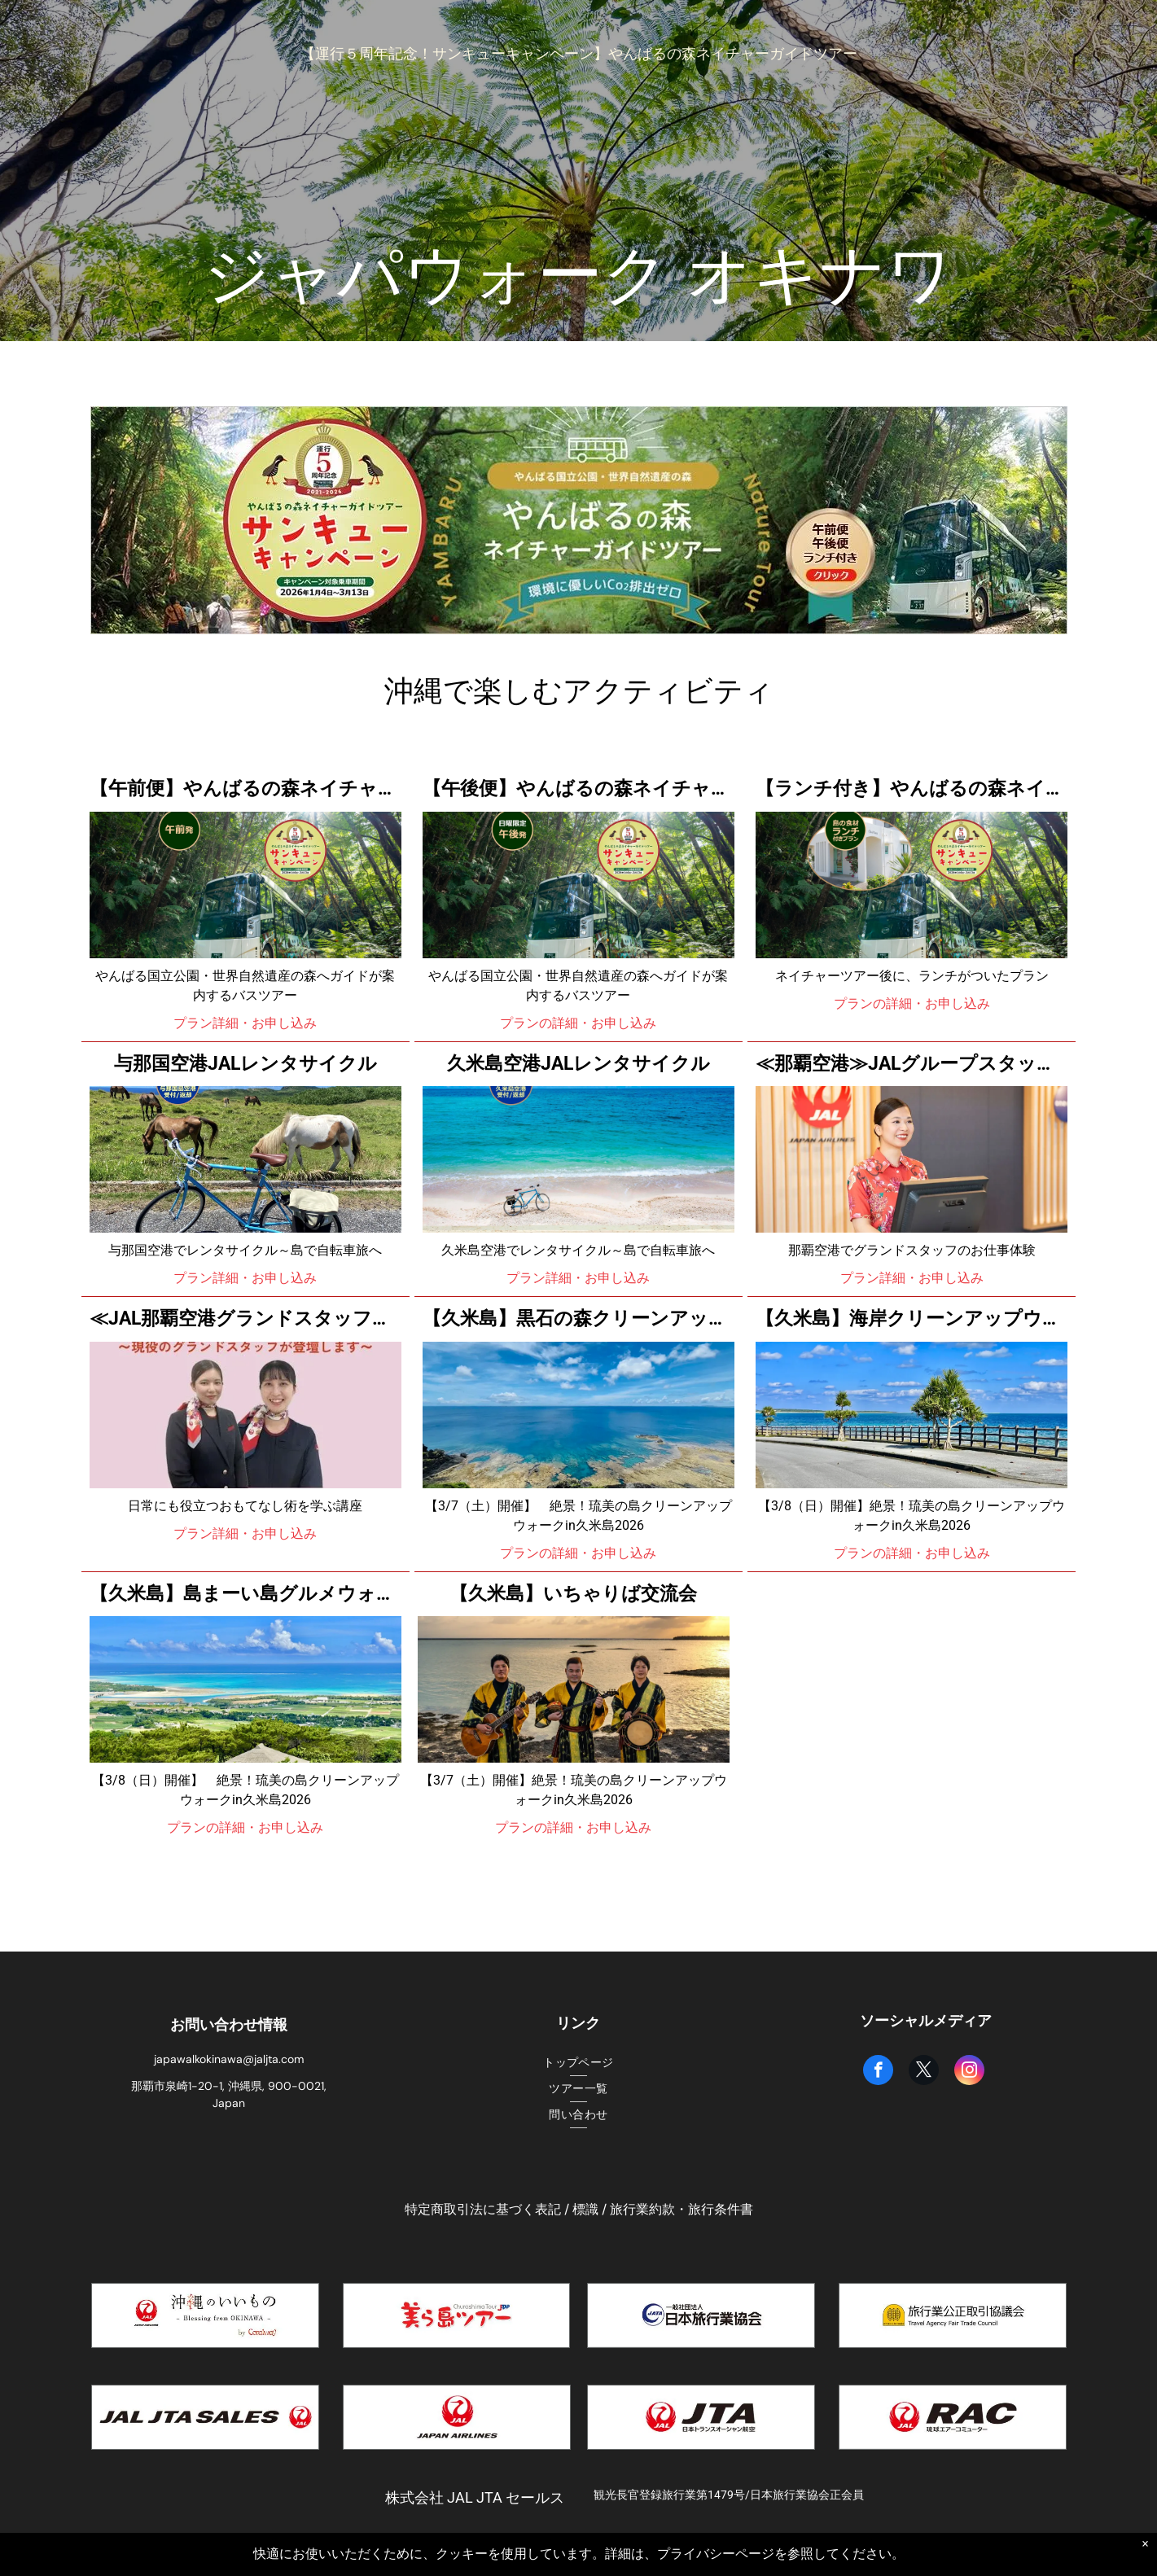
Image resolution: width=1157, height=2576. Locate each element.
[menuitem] (578, 2063)
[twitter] (924, 2072)
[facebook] (878, 2072)
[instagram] (969, 2072)
